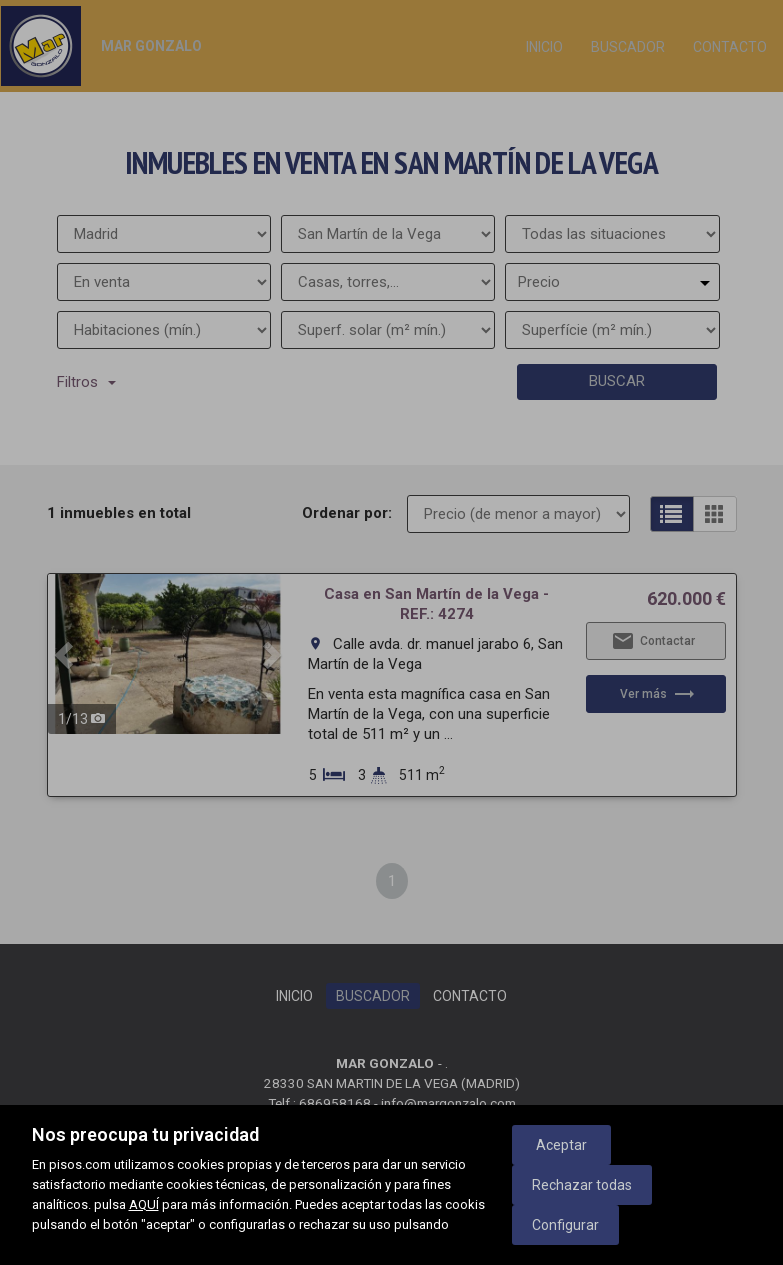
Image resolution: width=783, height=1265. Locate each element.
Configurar (565, 1225)
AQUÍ (144, 1204)
